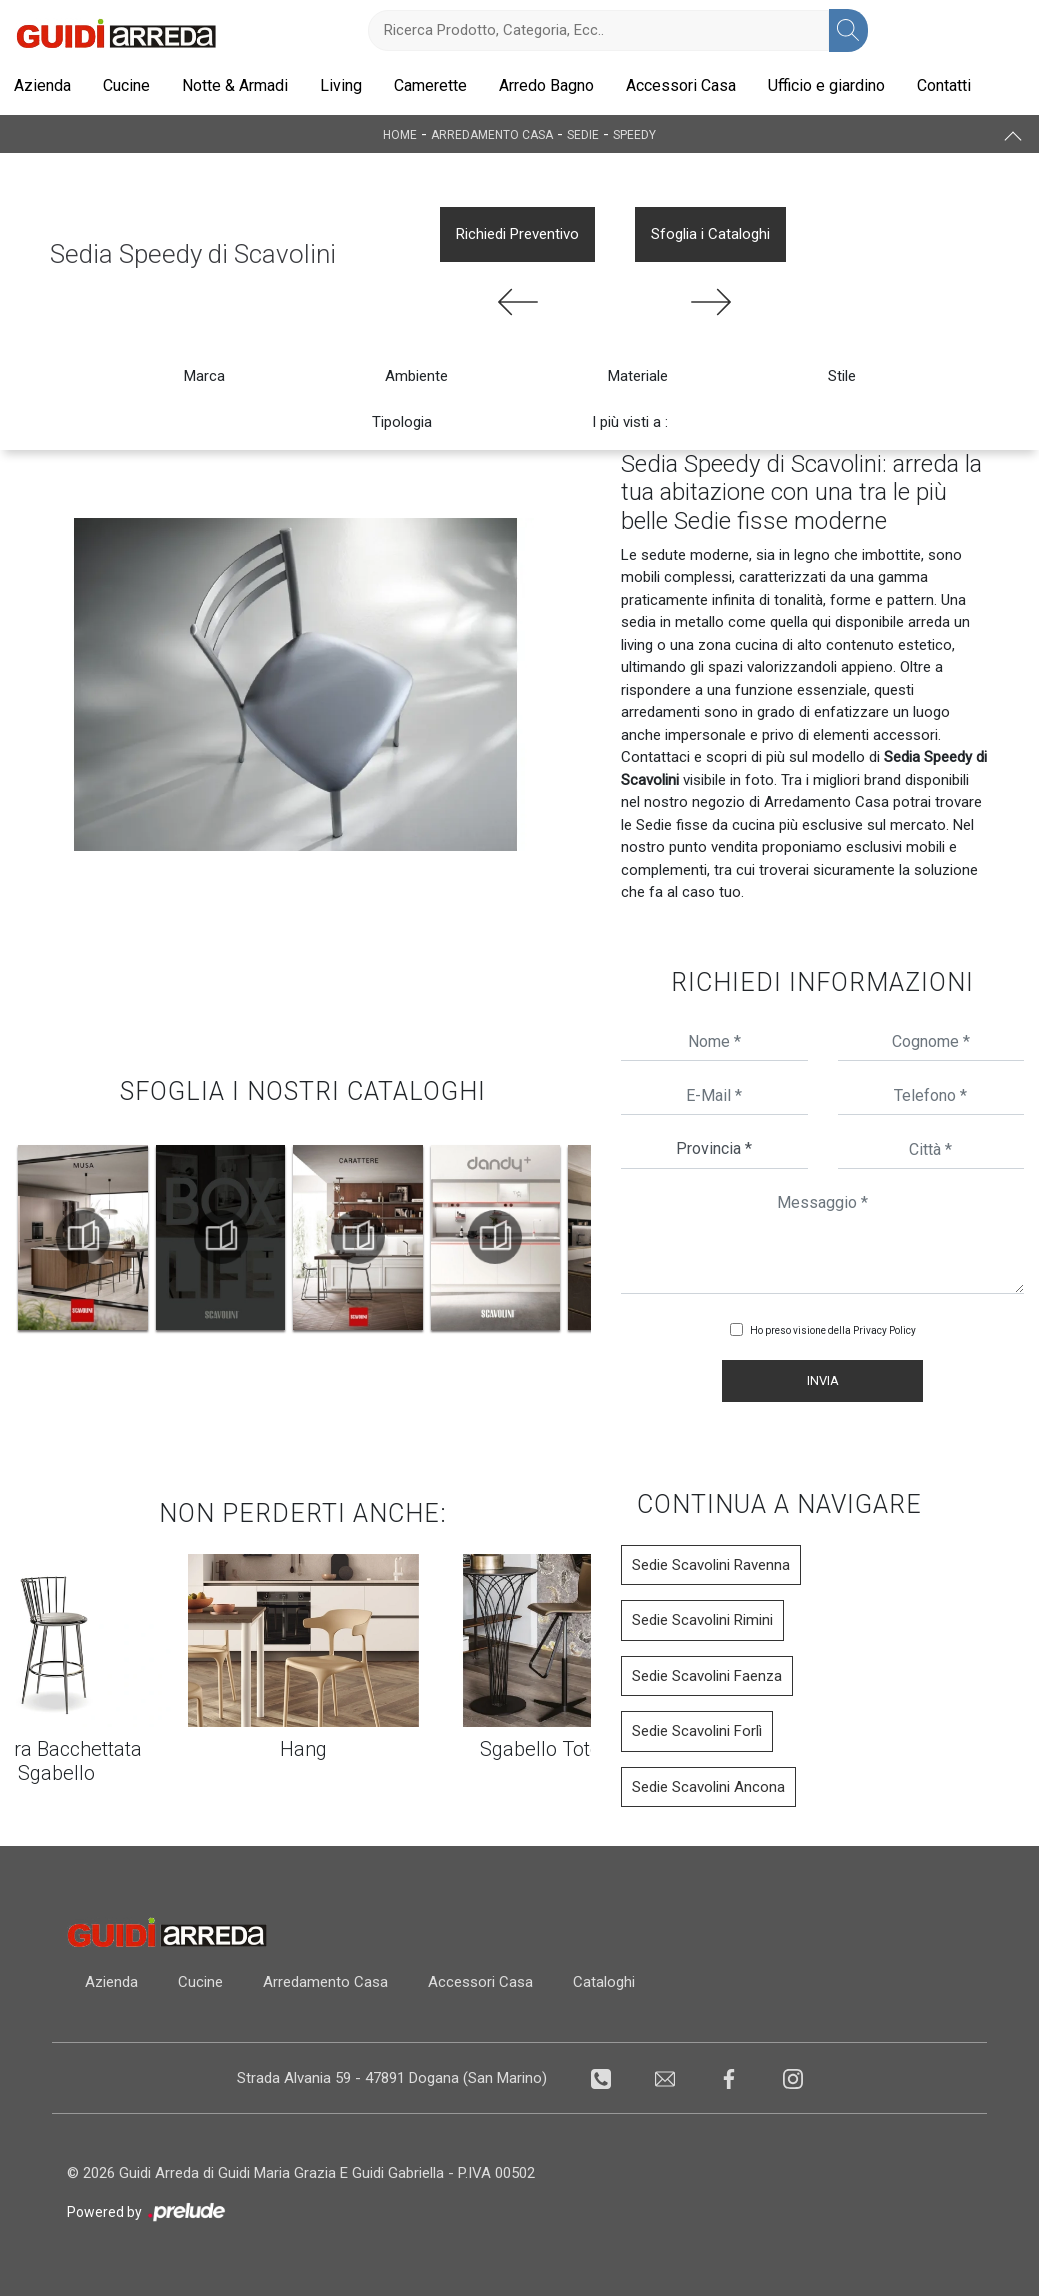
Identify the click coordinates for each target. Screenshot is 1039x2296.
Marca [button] (204, 376)
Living (341, 85)
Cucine (126, 85)
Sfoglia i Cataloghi (710, 234)
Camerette (430, 85)
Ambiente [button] (416, 376)
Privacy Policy (884, 1330)
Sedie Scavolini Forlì (697, 1731)
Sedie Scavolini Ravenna (711, 1565)
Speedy (634, 134)
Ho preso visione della (833, 1330)
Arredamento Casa (492, 134)
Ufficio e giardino (826, 85)
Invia (823, 1380)
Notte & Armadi (235, 85)
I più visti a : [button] (630, 422)
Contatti (944, 85)
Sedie (583, 134)
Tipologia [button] (402, 422)
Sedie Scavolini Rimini (702, 1620)
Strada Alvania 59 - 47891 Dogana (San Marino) (390, 2078)
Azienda (42, 85)
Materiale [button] (638, 376)
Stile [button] (842, 376)
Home (400, 134)
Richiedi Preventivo (517, 234)
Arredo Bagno (546, 85)
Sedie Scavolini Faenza (707, 1676)
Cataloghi (622, 1982)
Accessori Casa (681, 85)
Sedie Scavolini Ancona (708, 1787)
